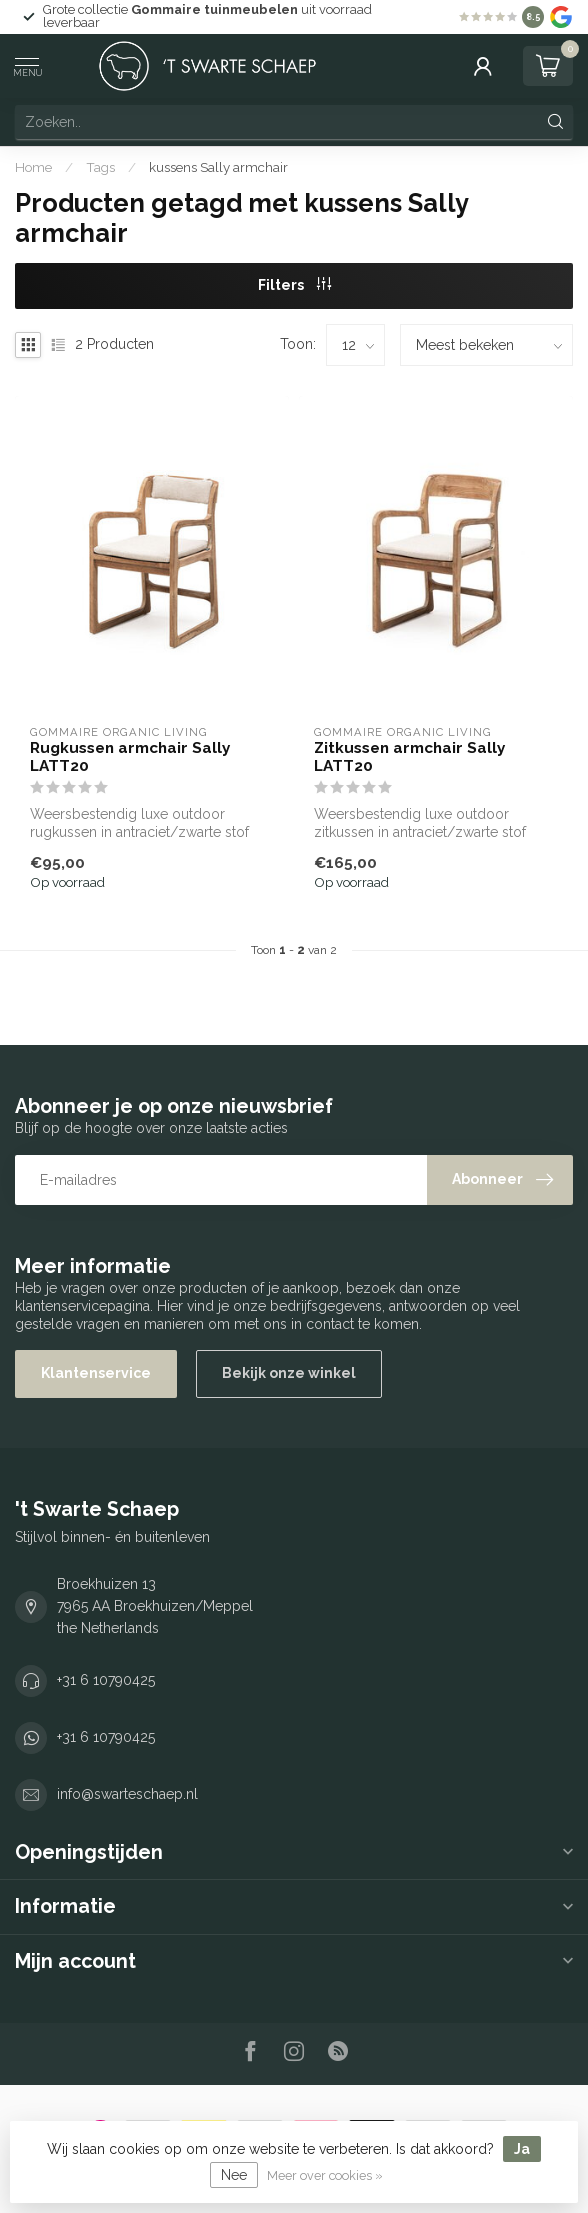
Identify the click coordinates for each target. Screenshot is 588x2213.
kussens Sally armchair (218, 167)
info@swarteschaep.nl (127, 1794)
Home (33, 167)
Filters (294, 285)
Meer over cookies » (325, 2175)
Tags (100, 167)
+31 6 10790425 (106, 1680)
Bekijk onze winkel (289, 1373)
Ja (522, 2149)
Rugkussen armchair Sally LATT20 (130, 757)
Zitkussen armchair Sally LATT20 (409, 757)
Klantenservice (96, 1373)
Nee (234, 2175)
